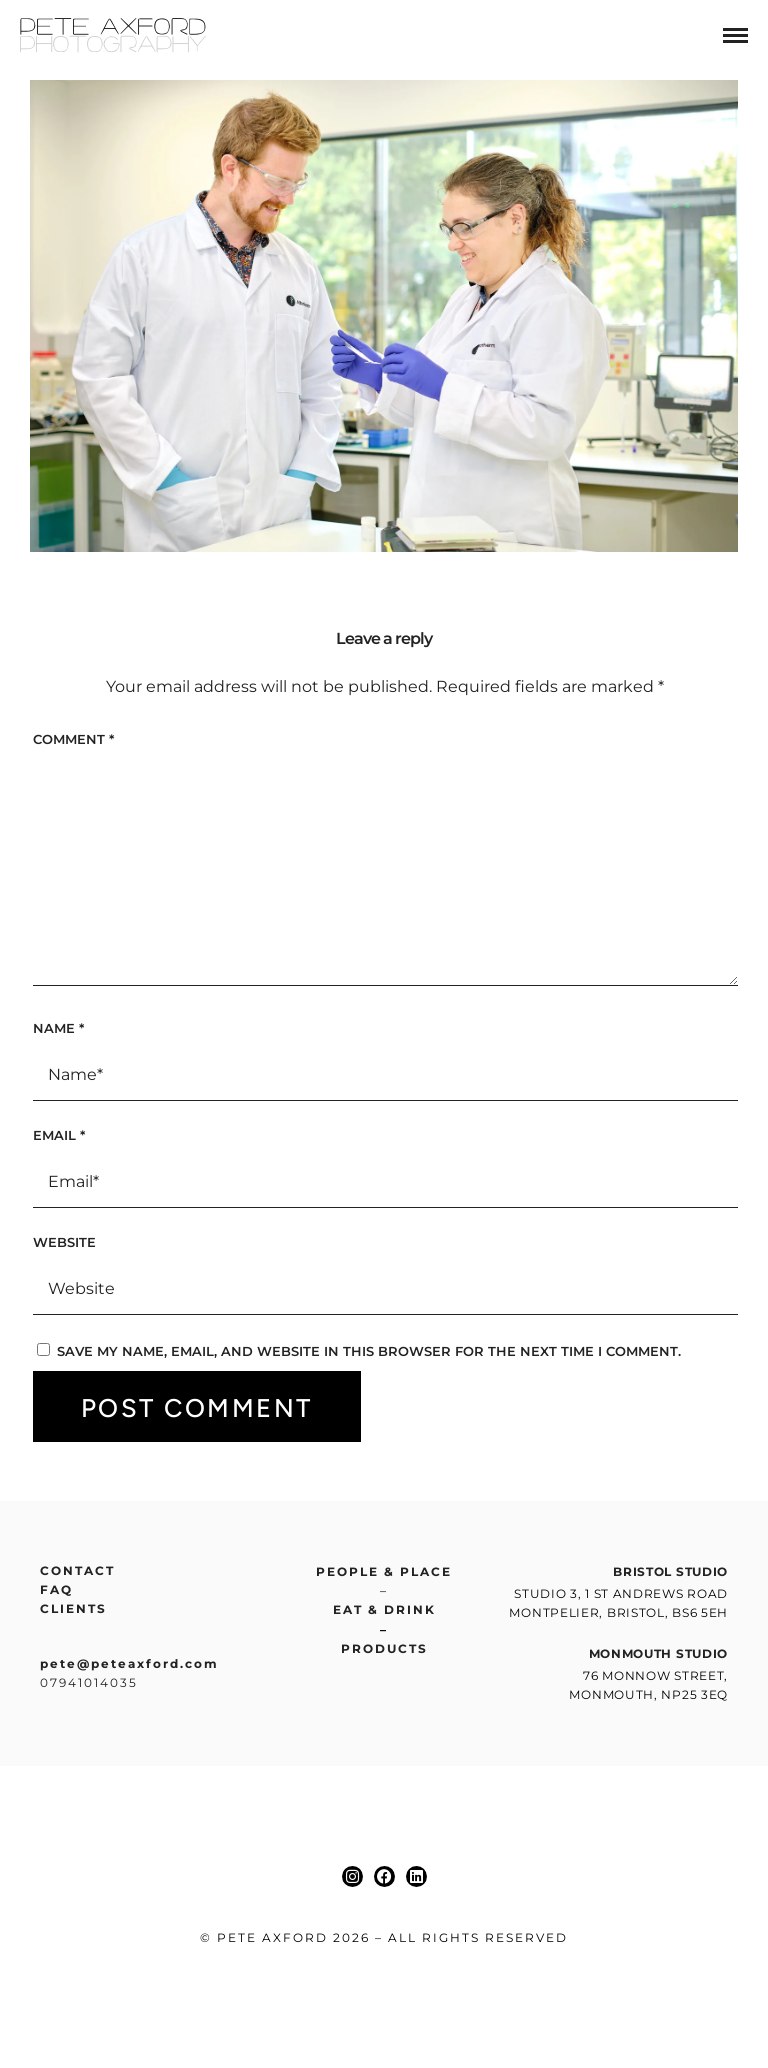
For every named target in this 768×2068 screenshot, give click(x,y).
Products (384, 1648)
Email (59, 1135)
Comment (73, 739)
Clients (73, 1608)
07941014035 (89, 1682)
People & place (384, 1571)
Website (64, 1242)
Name (58, 1028)
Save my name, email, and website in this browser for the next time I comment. (369, 1351)
